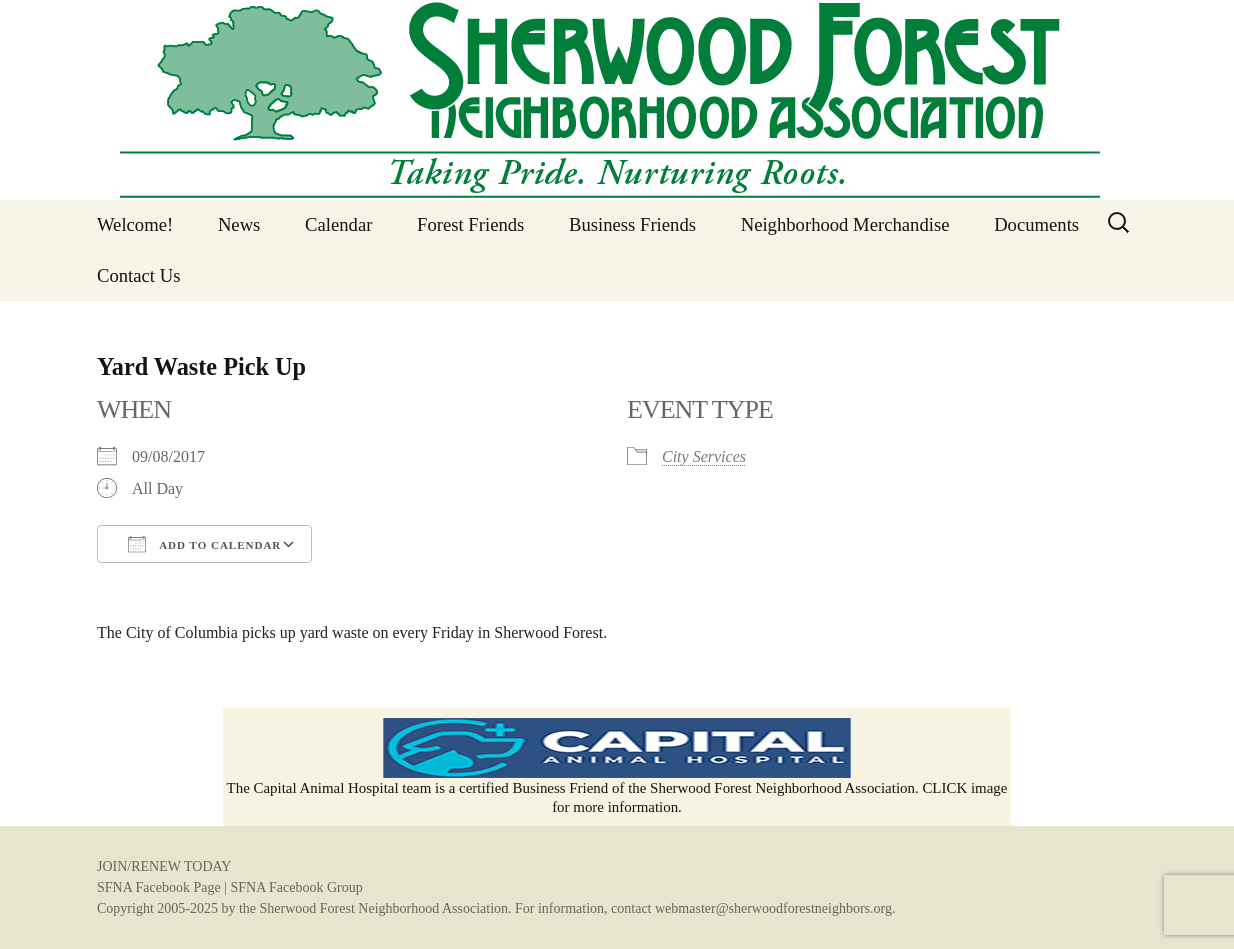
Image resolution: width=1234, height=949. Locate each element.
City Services (704, 456)
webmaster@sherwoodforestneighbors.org (773, 908)
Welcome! (135, 224)
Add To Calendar (204, 544)
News (239, 224)
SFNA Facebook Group (296, 887)
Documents (1036, 224)
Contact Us (138, 275)
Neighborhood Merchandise (845, 224)
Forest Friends (470, 224)
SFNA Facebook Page (159, 887)
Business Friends (632, 224)
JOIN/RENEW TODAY (164, 866)
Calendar (338, 224)
